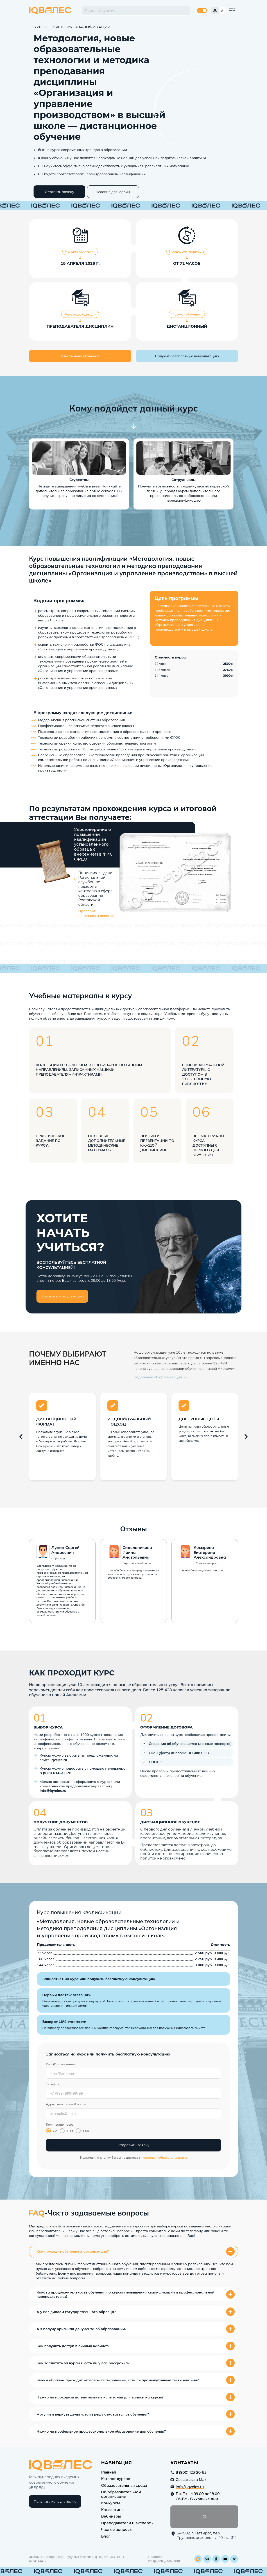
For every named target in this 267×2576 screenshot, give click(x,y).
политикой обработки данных (164, 2158)
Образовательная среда (124, 2485)
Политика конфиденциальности (164, 2559)
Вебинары (111, 2516)
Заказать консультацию (62, 1296)
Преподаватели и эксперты (127, 2523)
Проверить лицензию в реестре (96, 913)
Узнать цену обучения (80, 356)
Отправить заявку (133, 2145)
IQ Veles (50, 10)
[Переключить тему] (202, 10)
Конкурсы (110, 2503)
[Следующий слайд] (246, 1436)
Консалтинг (112, 2510)
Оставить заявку (59, 191)
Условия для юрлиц (113, 191)
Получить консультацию (55, 2501)
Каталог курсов (115, 2479)
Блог (105, 2536)
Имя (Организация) (61, 2064)
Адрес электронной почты (66, 2104)
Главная (108, 2472)
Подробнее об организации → (160, 1377)
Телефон (52, 2084)
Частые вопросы (116, 2529)
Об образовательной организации (121, 2494)
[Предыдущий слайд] (20, 1436)
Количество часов (60, 2124)
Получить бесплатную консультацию (186, 356)
